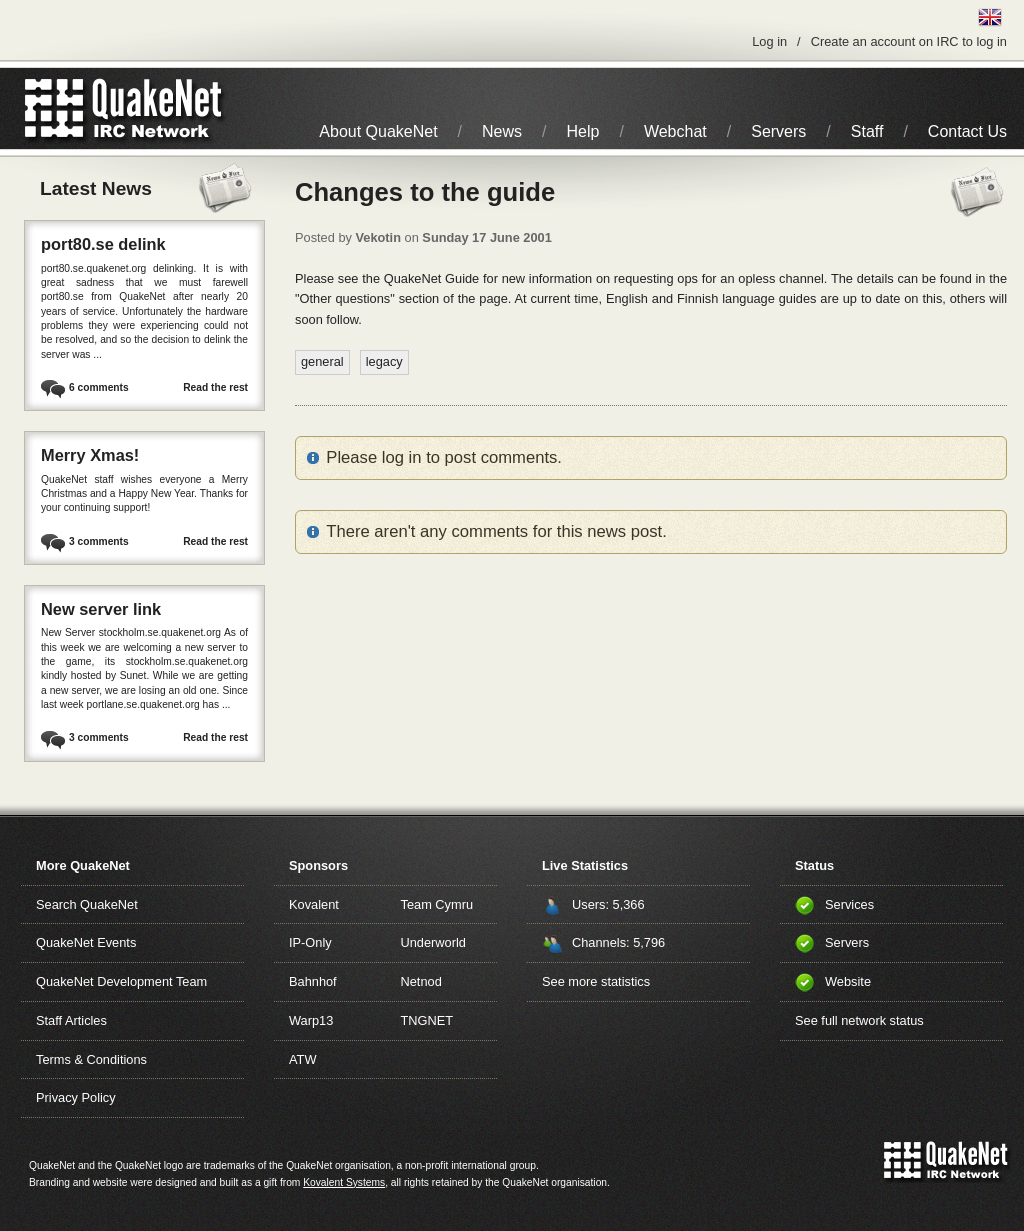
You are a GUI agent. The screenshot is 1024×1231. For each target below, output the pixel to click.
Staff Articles (71, 1020)
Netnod (421, 981)
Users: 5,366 (608, 904)
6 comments (99, 387)
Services (849, 904)
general (322, 361)
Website (848, 981)
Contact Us (967, 131)
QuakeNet (54, 108)
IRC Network (159, 108)
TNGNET (427, 1020)
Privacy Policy (76, 1097)
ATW (302, 1059)
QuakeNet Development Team (121, 981)
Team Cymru (437, 904)
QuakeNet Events (86, 942)
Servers (778, 131)
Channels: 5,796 (618, 942)
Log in (769, 41)
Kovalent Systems (344, 1182)
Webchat (675, 131)
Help (583, 131)
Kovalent (314, 904)
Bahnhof (313, 981)
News (502, 131)
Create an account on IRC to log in (909, 41)
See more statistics (596, 981)
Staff (867, 131)
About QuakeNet (378, 131)
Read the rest (215, 387)
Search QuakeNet (87, 904)
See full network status (859, 1020)
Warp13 (311, 1020)
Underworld (433, 942)
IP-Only (310, 942)
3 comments (99, 541)
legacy (384, 361)
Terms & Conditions (91, 1059)
